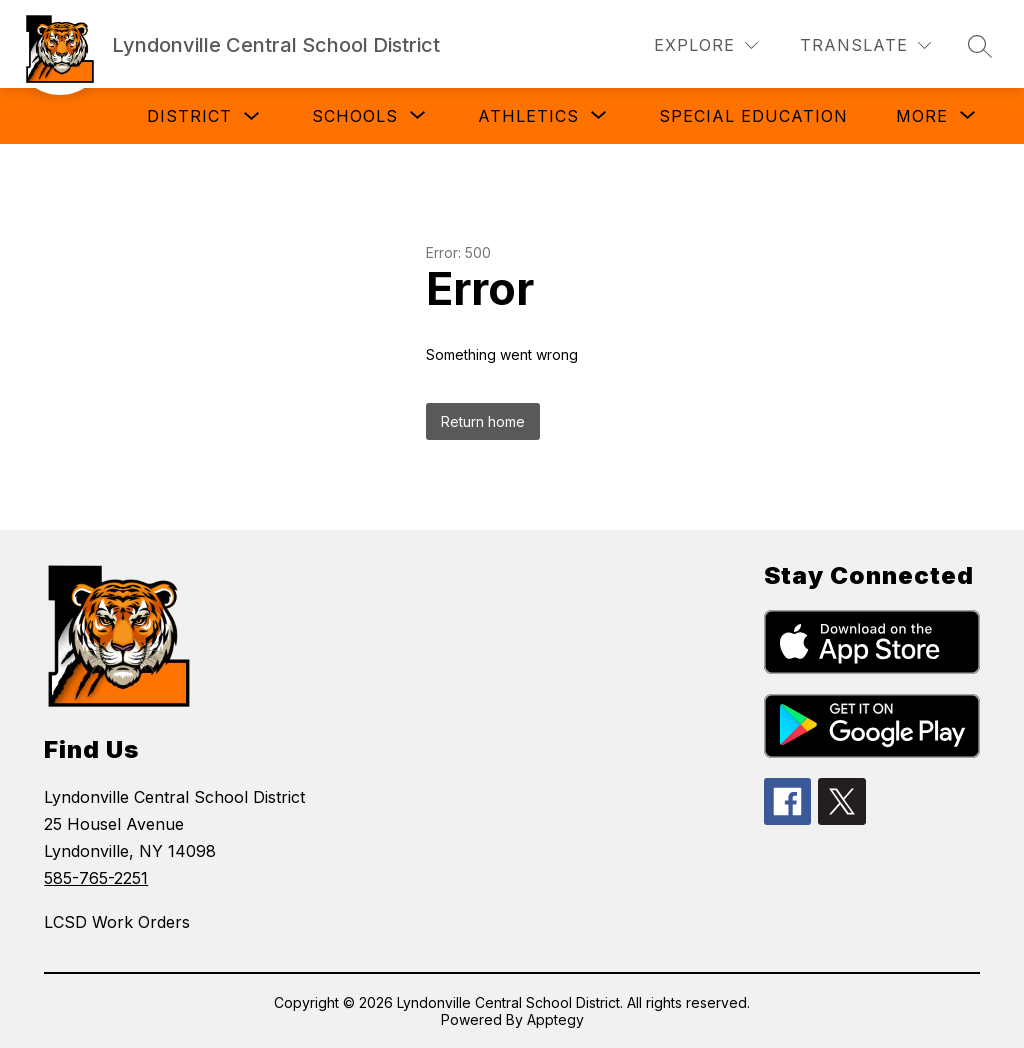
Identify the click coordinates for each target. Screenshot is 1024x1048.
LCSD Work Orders (117, 922)
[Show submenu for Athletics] (528, 116)
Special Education (753, 116)
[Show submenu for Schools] (355, 116)
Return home (483, 421)
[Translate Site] (865, 45)
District (189, 116)
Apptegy (555, 1019)
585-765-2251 (96, 878)
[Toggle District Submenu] (252, 116)
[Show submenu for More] (922, 116)
